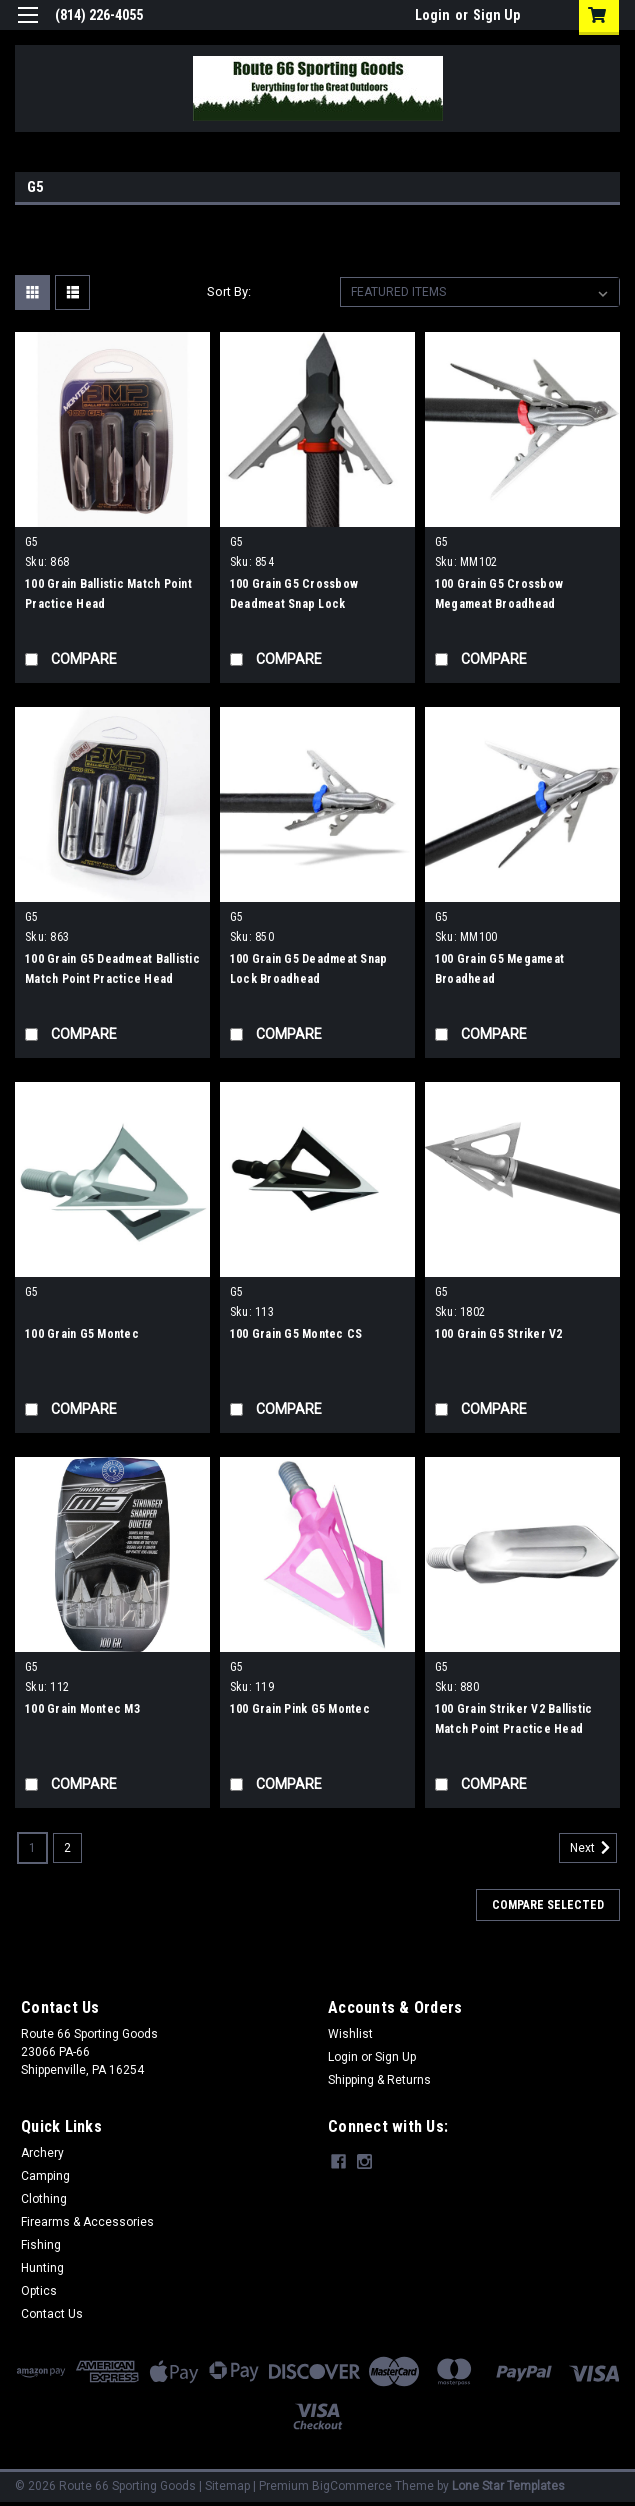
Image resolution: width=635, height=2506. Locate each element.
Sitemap (227, 2486)
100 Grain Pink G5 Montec (300, 1709)
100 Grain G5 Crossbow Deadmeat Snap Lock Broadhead (294, 604)
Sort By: (229, 291)
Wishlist (350, 2034)
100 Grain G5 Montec (82, 1334)
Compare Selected (548, 1905)
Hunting (42, 2268)
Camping (45, 2176)
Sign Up (496, 15)
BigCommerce (352, 2486)
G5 (32, 542)
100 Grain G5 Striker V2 (499, 1334)
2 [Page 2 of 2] (67, 1848)
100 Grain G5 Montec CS (296, 1334)
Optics (39, 2291)
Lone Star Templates (508, 2486)
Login (432, 15)
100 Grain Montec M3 (82, 1709)
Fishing (41, 2245)
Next (593, 1848)
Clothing (44, 2199)
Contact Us (52, 2314)
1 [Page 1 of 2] (32, 1848)
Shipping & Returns (379, 2080)
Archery (42, 2153)
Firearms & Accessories (87, 2222)
